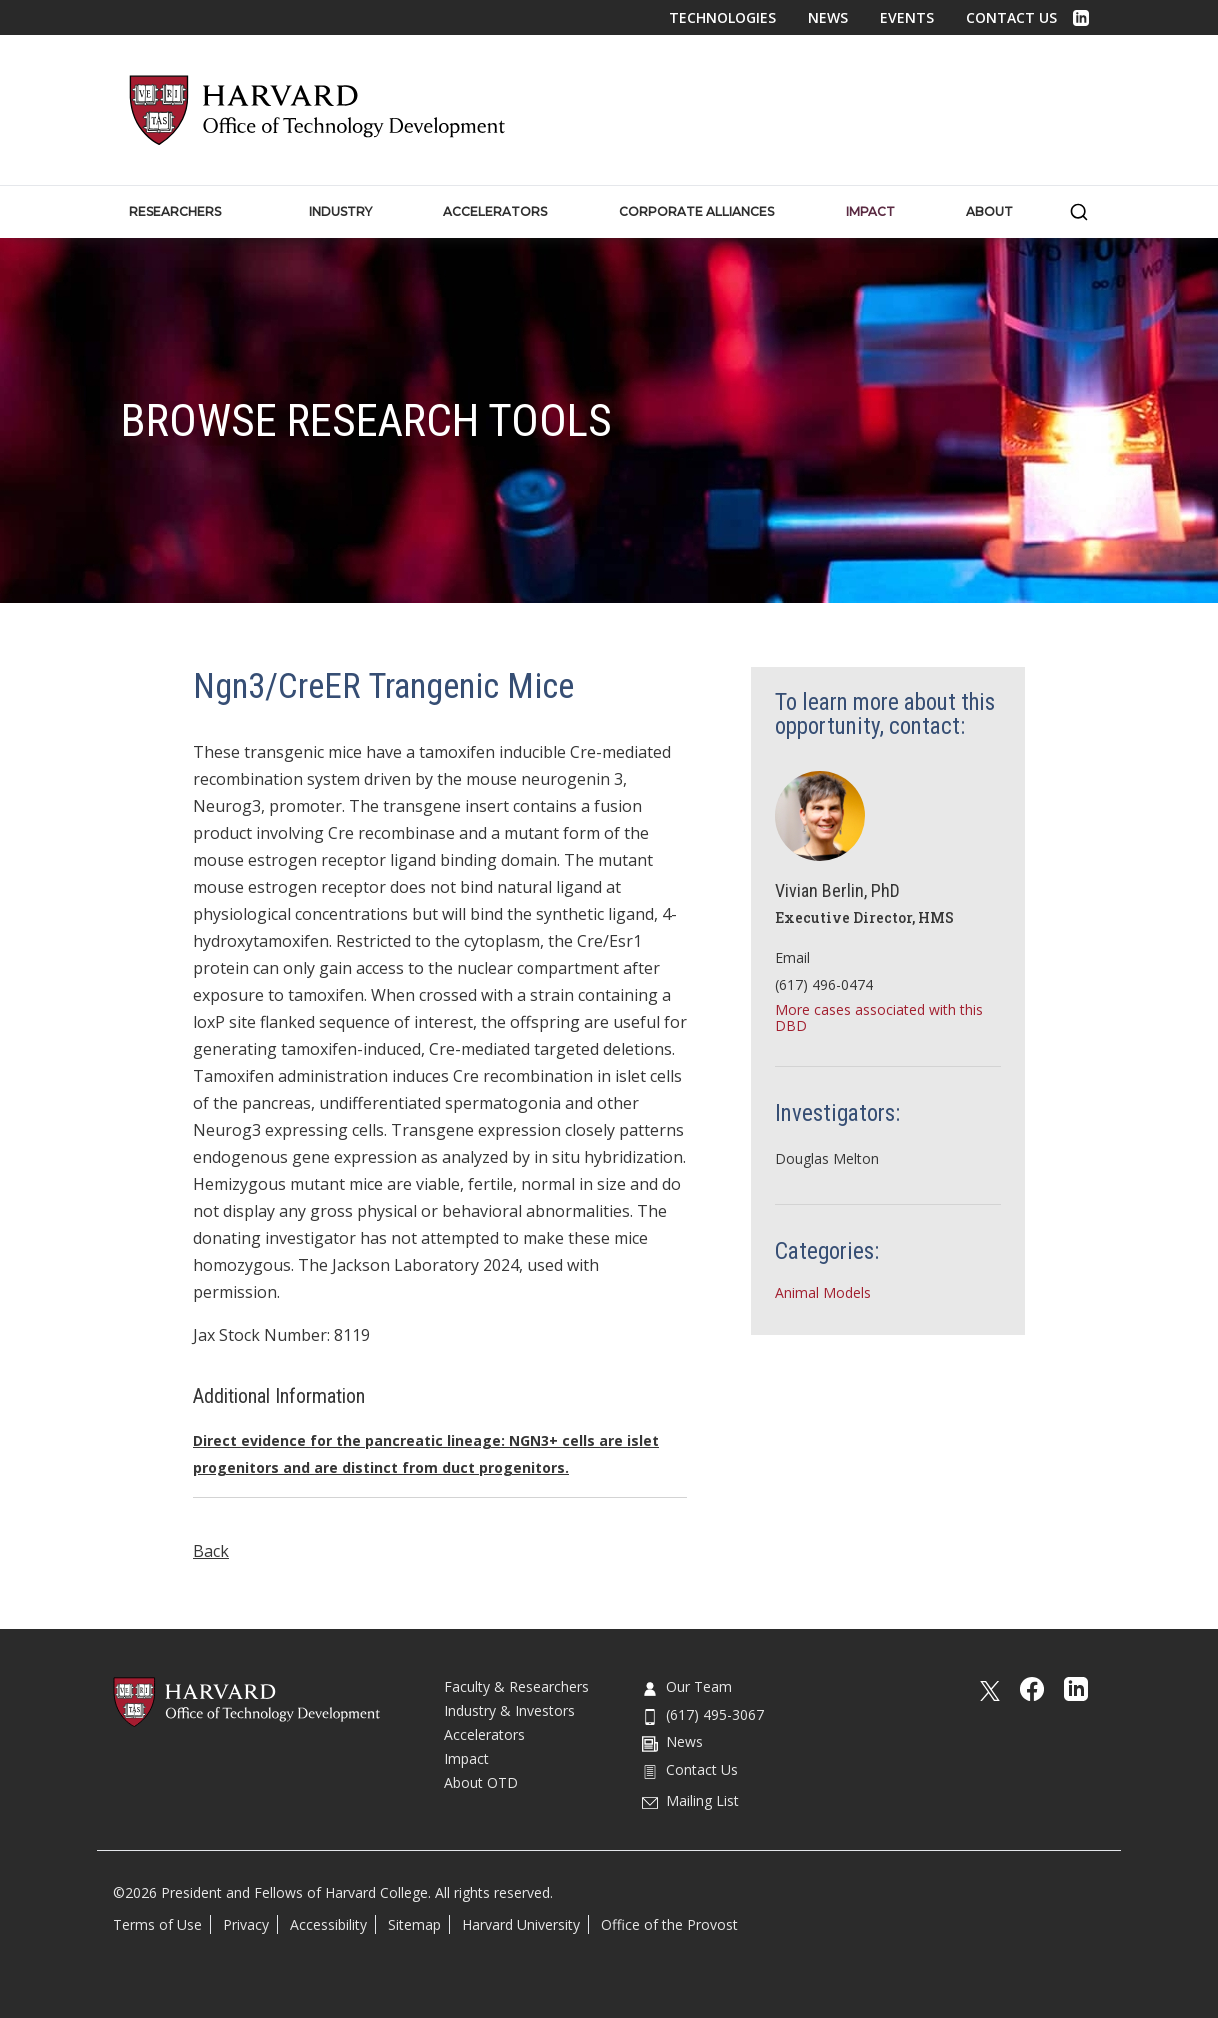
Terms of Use (157, 1924)
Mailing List (690, 1800)
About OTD (481, 1782)
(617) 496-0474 (824, 984)
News (828, 17)
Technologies (722, 17)
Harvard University (521, 1924)
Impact (466, 1758)
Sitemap (414, 1924)
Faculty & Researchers (516, 1686)
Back (211, 1551)
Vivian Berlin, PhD (837, 890)
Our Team (687, 1686)
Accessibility (328, 1924)
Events (907, 17)
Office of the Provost (669, 1924)
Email (792, 957)
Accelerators (484, 1734)
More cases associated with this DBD (879, 1017)
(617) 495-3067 (703, 1714)
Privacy (246, 1924)
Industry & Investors (509, 1710)
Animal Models (823, 1292)
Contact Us (1011, 17)
